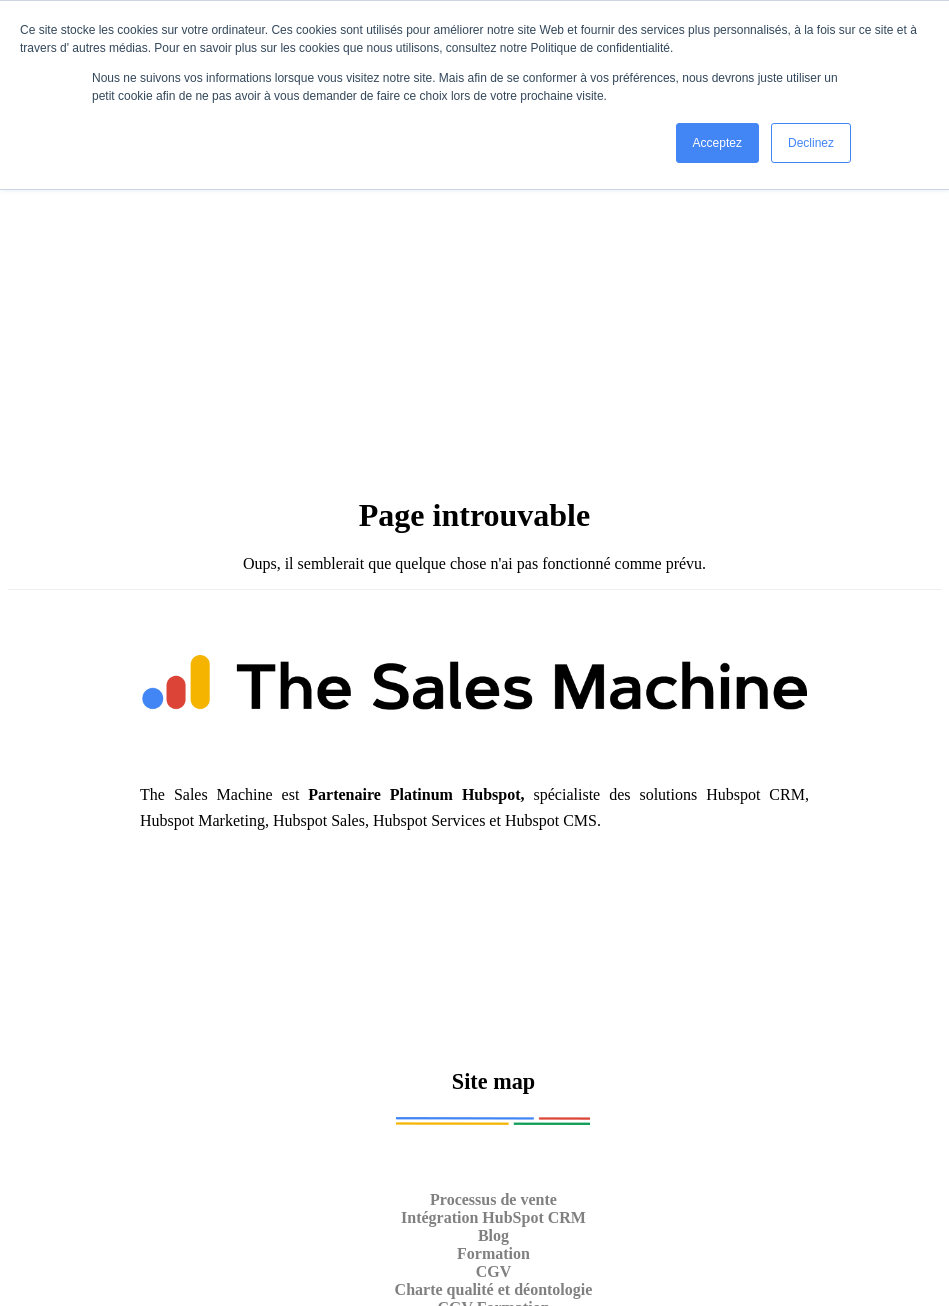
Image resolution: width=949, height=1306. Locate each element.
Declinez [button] (811, 143)
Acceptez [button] (717, 143)
